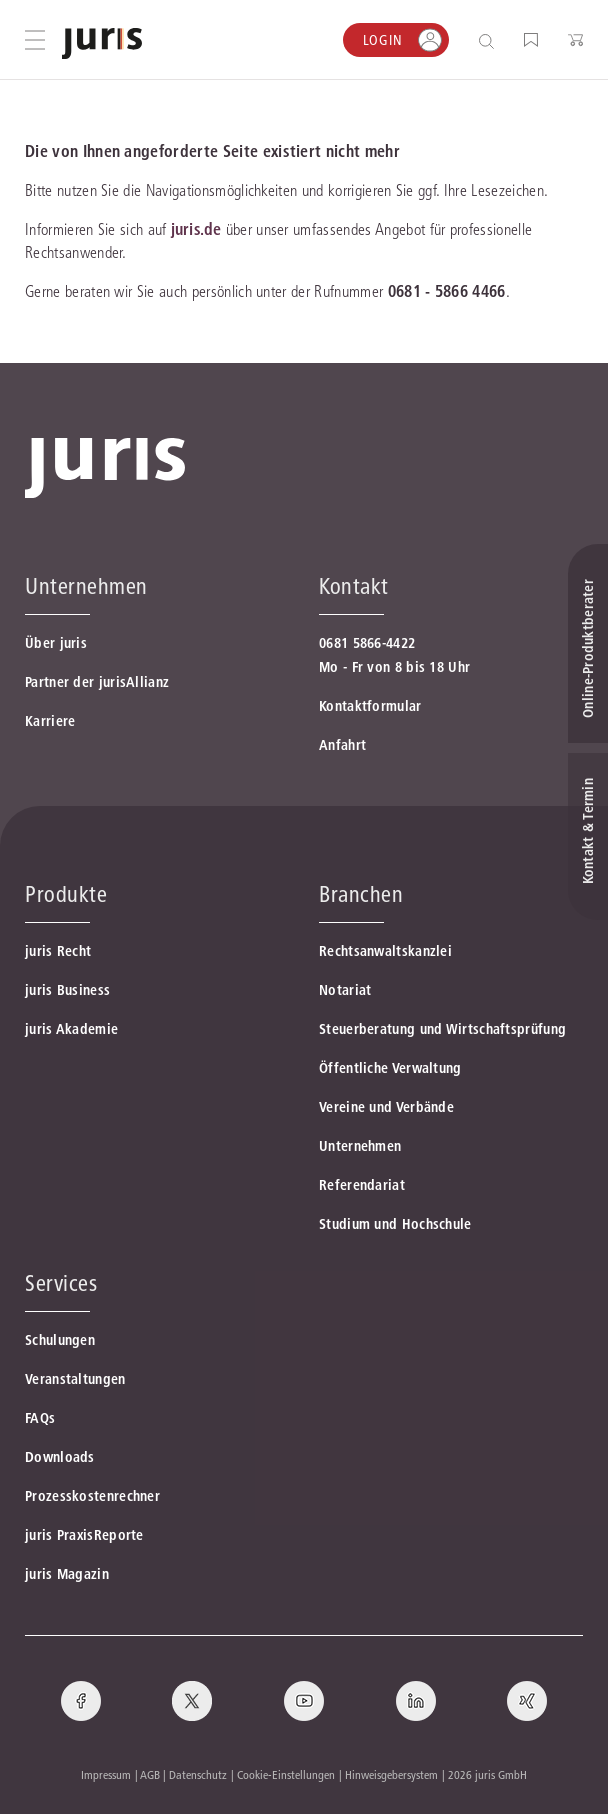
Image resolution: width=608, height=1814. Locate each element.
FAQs (40, 1418)
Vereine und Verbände (386, 1107)
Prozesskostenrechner (92, 1496)
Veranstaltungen (75, 1379)
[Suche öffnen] (490, 40)
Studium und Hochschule (395, 1224)
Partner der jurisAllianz (97, 682)
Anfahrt (342, 745)
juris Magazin (67, 1574)
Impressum (106, 1774)
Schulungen (60, 1340)
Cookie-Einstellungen (286, 1774)
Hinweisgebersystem (391, 1774)
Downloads (60, 1457)
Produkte (66, 894)
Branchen (361, 894)
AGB (150, 1774)
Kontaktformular (370, 706)
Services (61, 1283)
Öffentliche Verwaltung (390, 1068)
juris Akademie (71, 1029)
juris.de (196, 229)
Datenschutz (198, 1774)
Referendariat (362, 1185)
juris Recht (58, 951)
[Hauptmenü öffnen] (35, 40)
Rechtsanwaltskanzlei (385, 951)
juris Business (67, 990)
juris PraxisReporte (84, 1535)
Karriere (50, 721)
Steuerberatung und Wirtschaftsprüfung (442, 1029)
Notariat (345, 990)
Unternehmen (360, 1146)
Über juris (56, 643)
